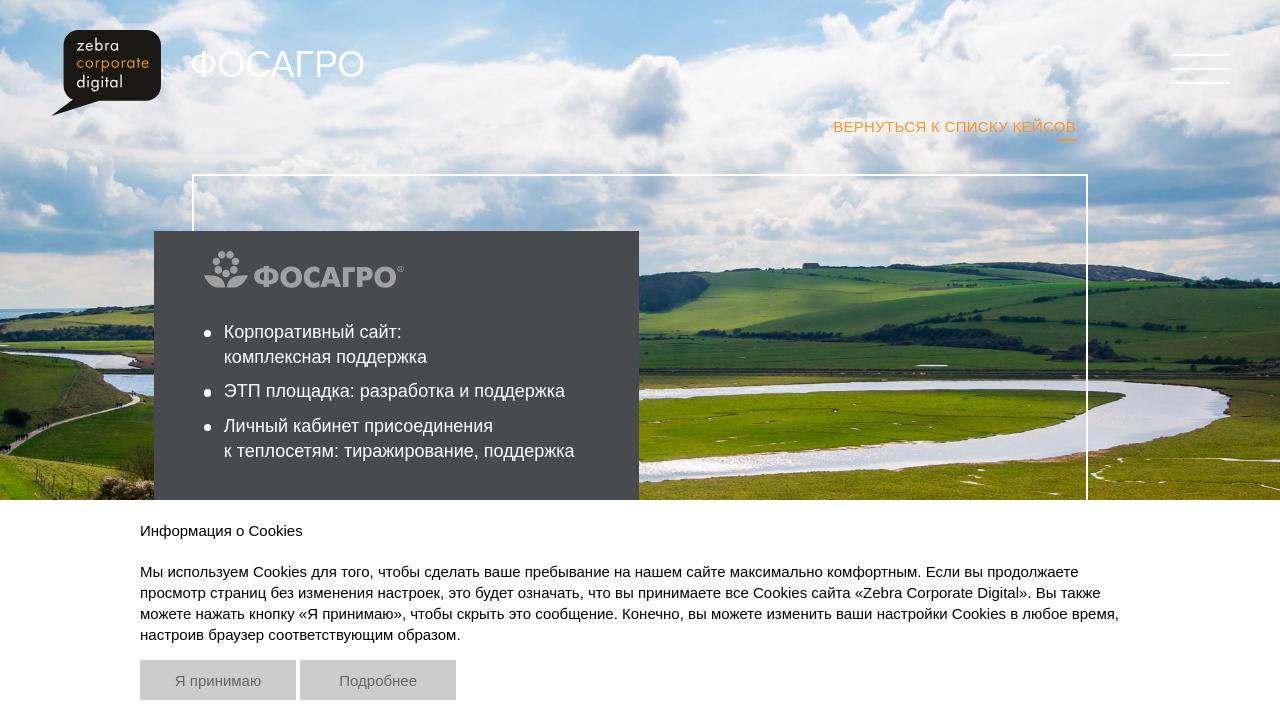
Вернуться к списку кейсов (954, 126)
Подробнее (378, 680)
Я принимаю (218, 680)
